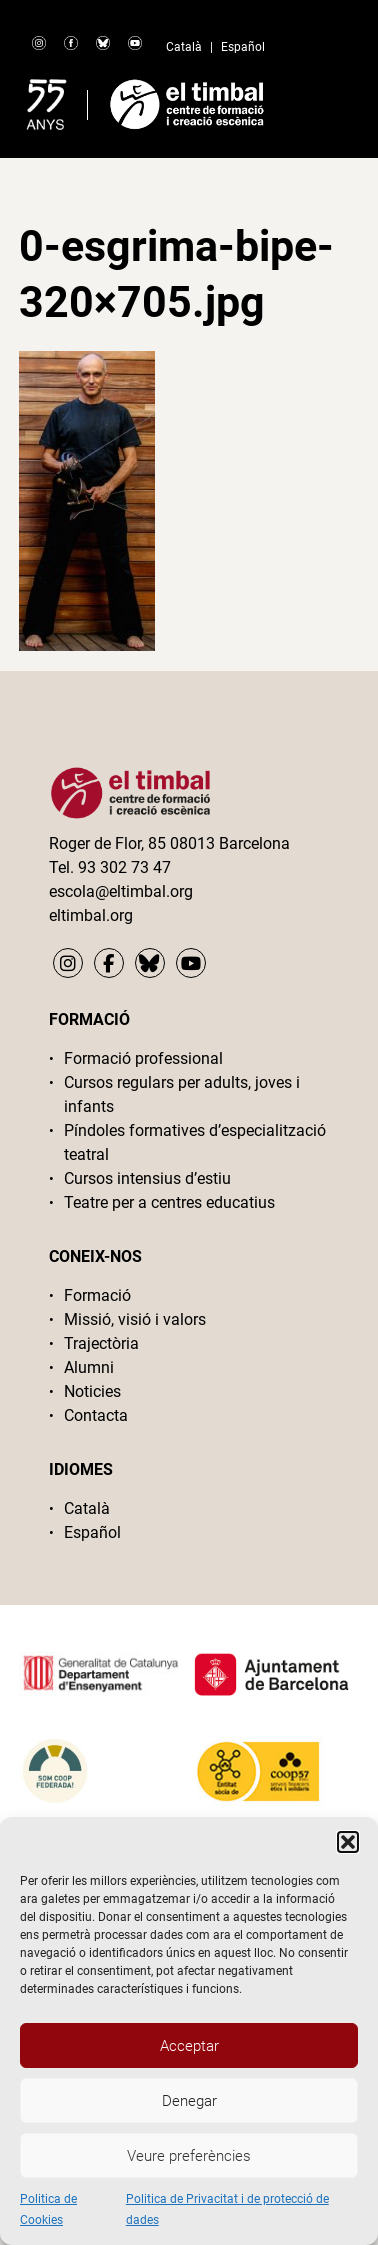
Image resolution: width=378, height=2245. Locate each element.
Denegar (189, 2101)
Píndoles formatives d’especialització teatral (195, 1142)
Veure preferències (189, 2156)
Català (184, 47)
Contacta (96, 1415)
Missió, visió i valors (135, 1319)
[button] (348, 1842)
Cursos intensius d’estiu (147, 1178)
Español (243, 47)
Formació (97, 1295)
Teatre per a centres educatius (169, 1202)
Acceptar (189, 2046)
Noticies (92, 1391)
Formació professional (143, 1058)
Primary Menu (325, 100)
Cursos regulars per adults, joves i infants (182, 1094)
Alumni (89, 1367)
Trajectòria (101, 1343)
